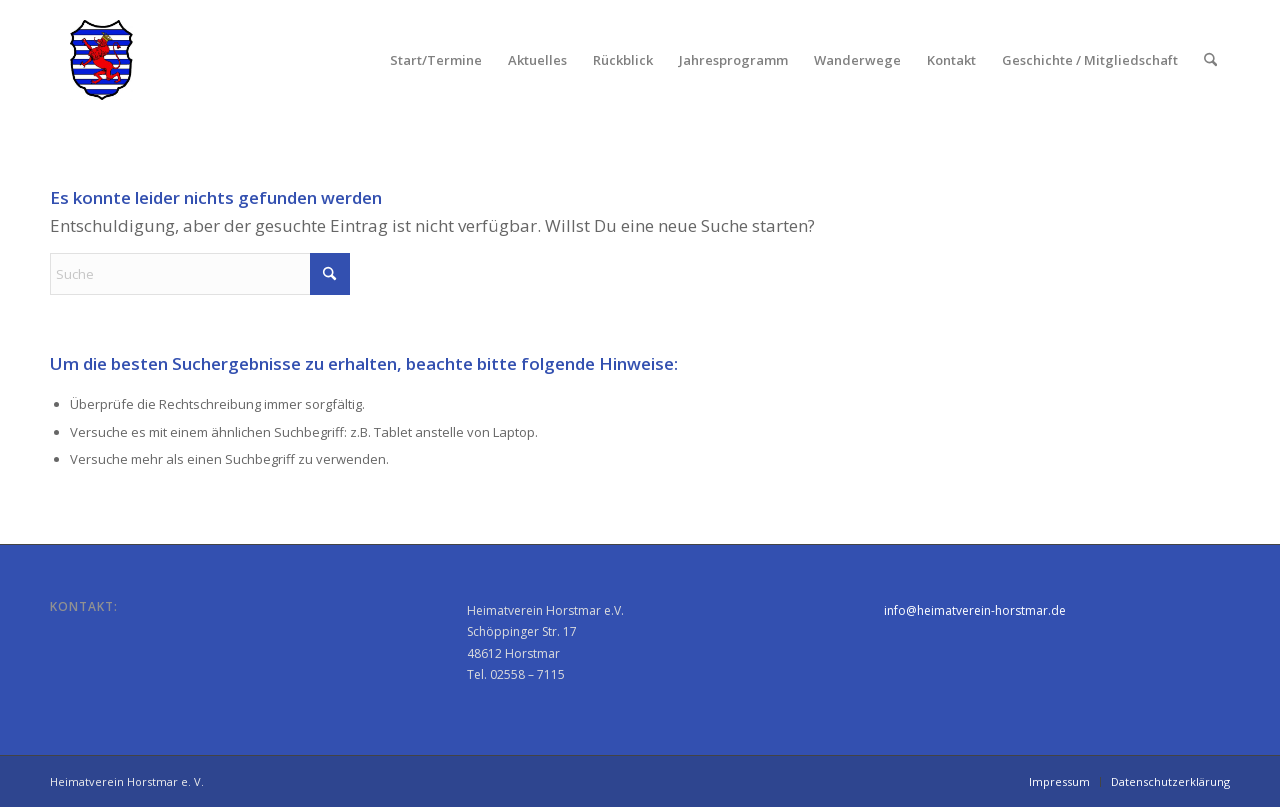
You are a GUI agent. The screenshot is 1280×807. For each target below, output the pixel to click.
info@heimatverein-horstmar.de (975, 610)
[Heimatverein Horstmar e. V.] (101, 60)
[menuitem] (436, 60)
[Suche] (1210, 60)
